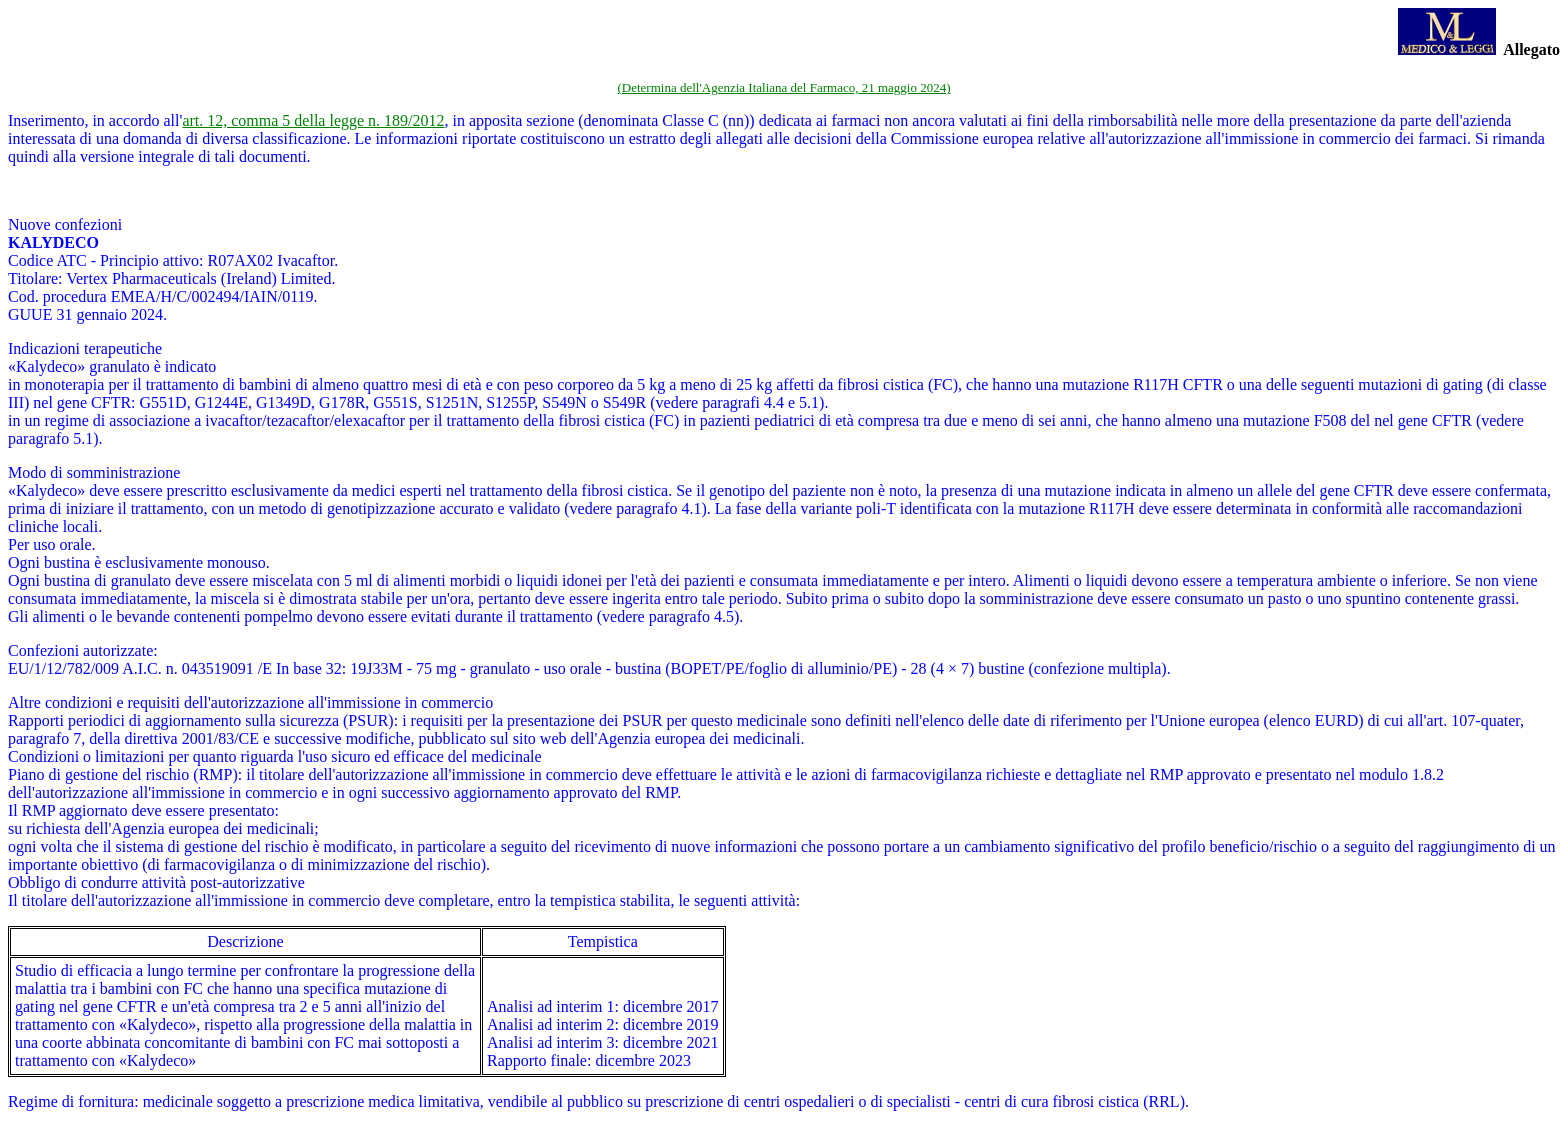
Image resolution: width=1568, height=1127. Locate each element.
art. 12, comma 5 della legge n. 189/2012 (313, 120)
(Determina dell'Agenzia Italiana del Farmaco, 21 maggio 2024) (784, 87)
